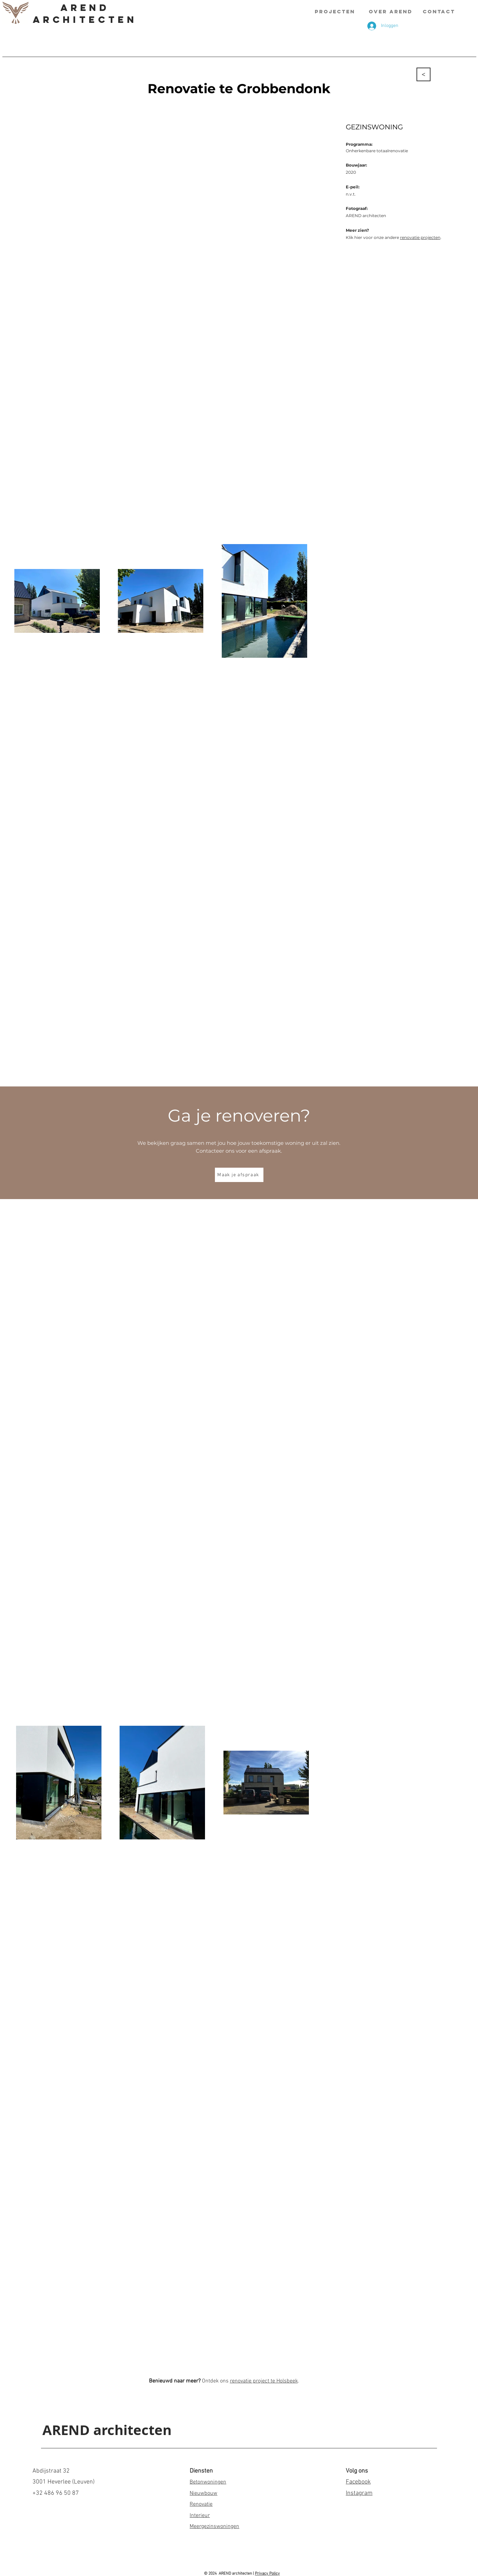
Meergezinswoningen (214, 2526)
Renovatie (201, 2504)
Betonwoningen (208, 2482)
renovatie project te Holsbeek (264, 2381)
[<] (423, 74)
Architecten (85, 19)
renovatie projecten (420, 237)
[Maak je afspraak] (239, 1175)
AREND (85, 7)
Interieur (200, 2515)
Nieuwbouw (203, 2493)
